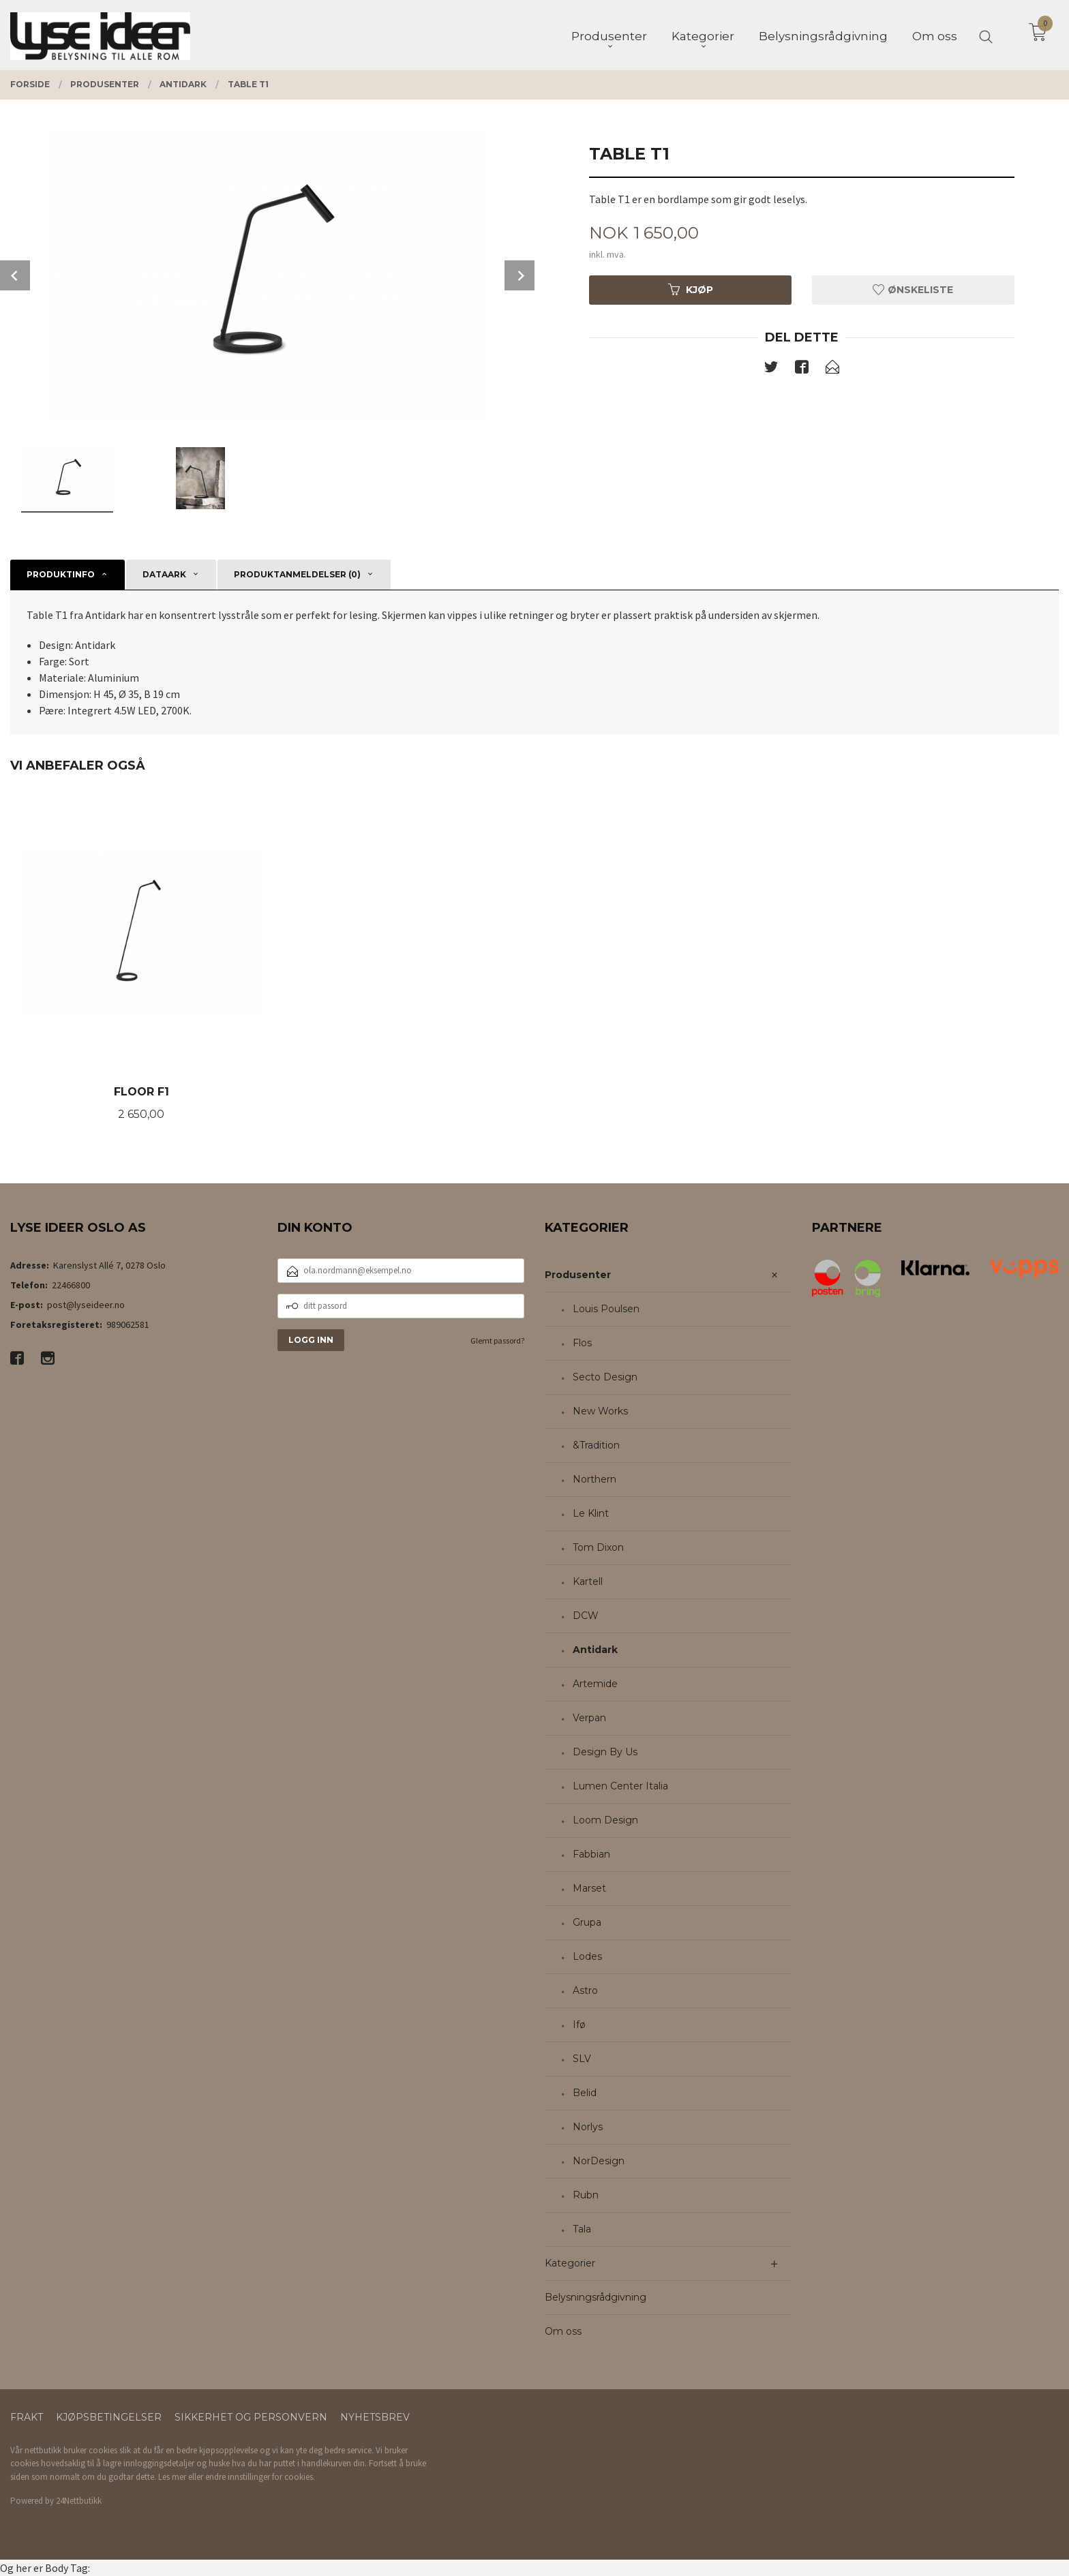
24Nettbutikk (79, 2500)
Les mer (172, 2477)
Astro (585, 1990)
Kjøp (690, 290)
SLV (582, 2058)
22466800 (71, 1285)
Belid (585, 2093)
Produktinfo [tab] (61, 574)
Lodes (587, 1956)
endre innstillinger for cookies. (260, 2477)
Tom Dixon (598, 1547)
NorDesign (598, 2161)
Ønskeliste (913, 290)
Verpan (589, 1718)
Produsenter (578, 1275)
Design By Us (605, 1752)
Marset (589, 1888)
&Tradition (596, 1445)
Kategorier (570, 2263)
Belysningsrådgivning (595, 2297)
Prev (15, 275)
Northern (594, 1479)
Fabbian (591, 1854)
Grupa (587, 1922)
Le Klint (591, 1513)
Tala (582, 2229)
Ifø (579, 2024)
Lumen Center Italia (620, 1786)
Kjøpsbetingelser (109, 2417)
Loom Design (605, 1820)
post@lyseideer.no (86, 1305)
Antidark (595, 1649)
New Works (600, 1411)
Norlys (588, 2127)
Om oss (563, 2331)
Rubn (586, 2195)
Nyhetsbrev (375, 2417)
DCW (586, 1615)
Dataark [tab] (164, 574)
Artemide (595, 1684)
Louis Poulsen (606, 1309)
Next (519, 275)
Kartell (588, 1581)
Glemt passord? (497, 1340)
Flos (582, 1343)
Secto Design (605, 1377)
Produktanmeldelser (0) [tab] (297, 574)
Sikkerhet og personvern (251, 2417)
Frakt (26, 2417)
